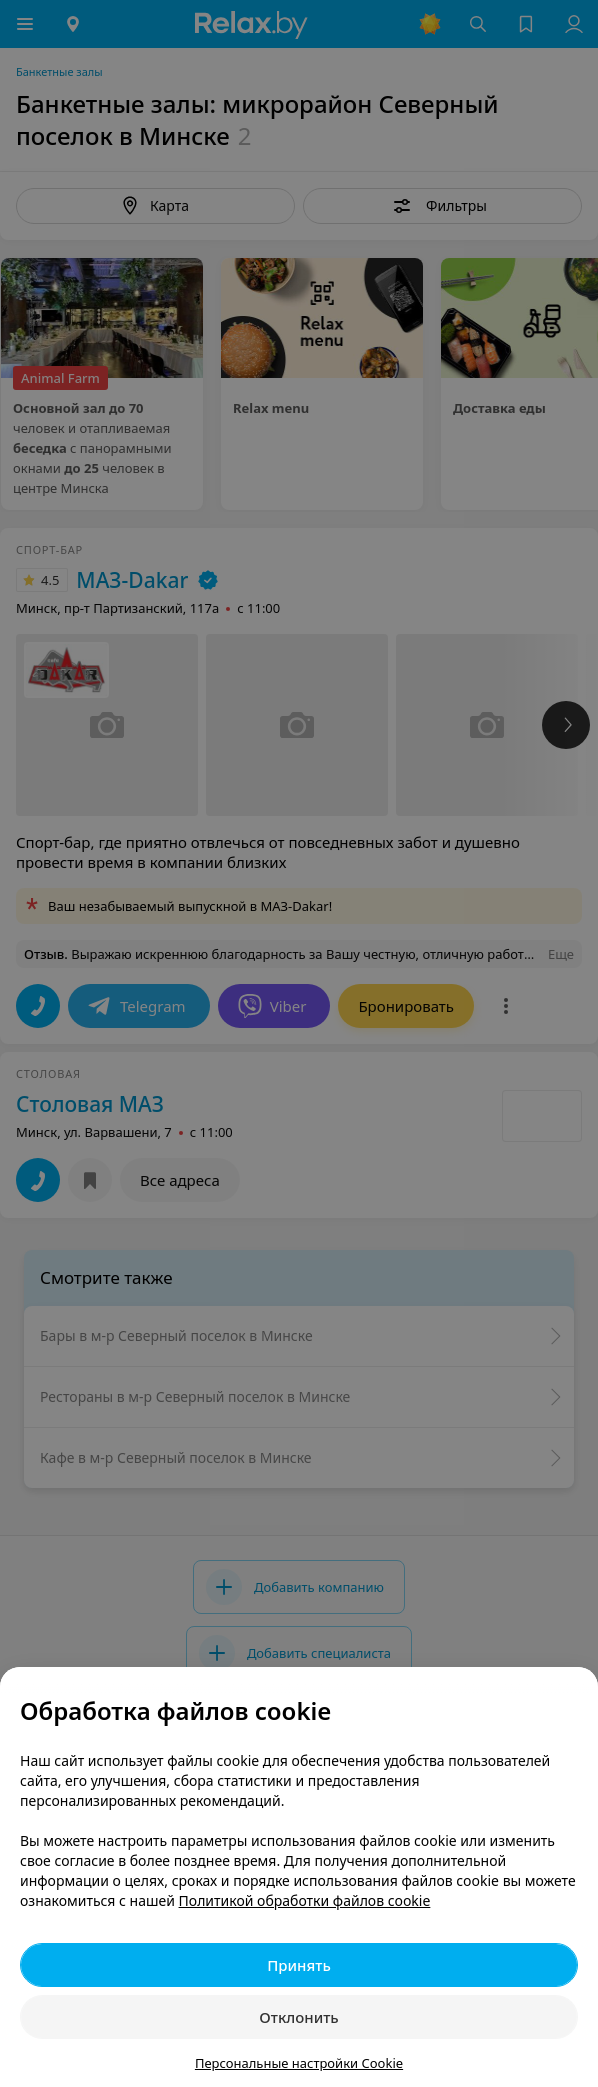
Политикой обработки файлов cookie (305, 1900)
